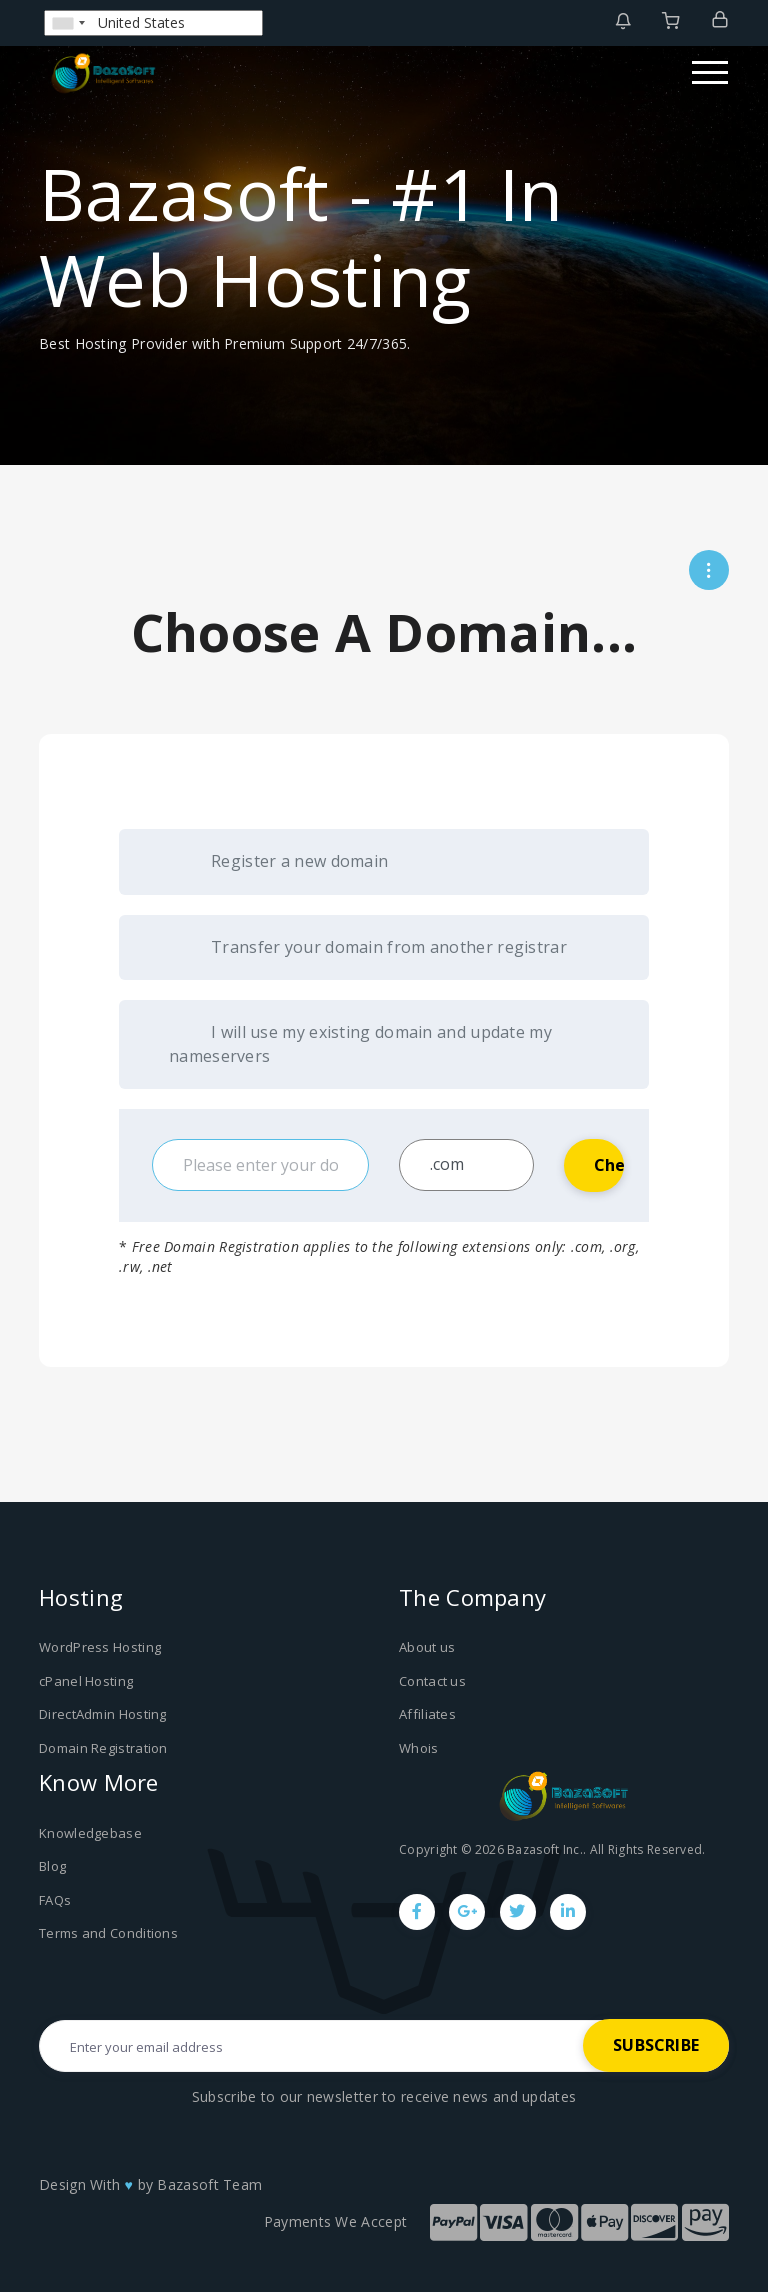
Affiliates (427, 1714)
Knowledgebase (90, 1833)
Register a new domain (278, 862)
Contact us (432, 1681)
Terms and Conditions (108, 1933)
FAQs (55, 1900)
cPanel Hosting (86, 1681)
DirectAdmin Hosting (103, 1714)
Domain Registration (103, 1748)
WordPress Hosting (100, 1647)
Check (609, 1165)
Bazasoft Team (209, 2184)
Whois (419, 1748)
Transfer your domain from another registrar (368, 948)
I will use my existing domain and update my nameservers (360, 1044)
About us (427, 1647)
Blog (52, 1866)
